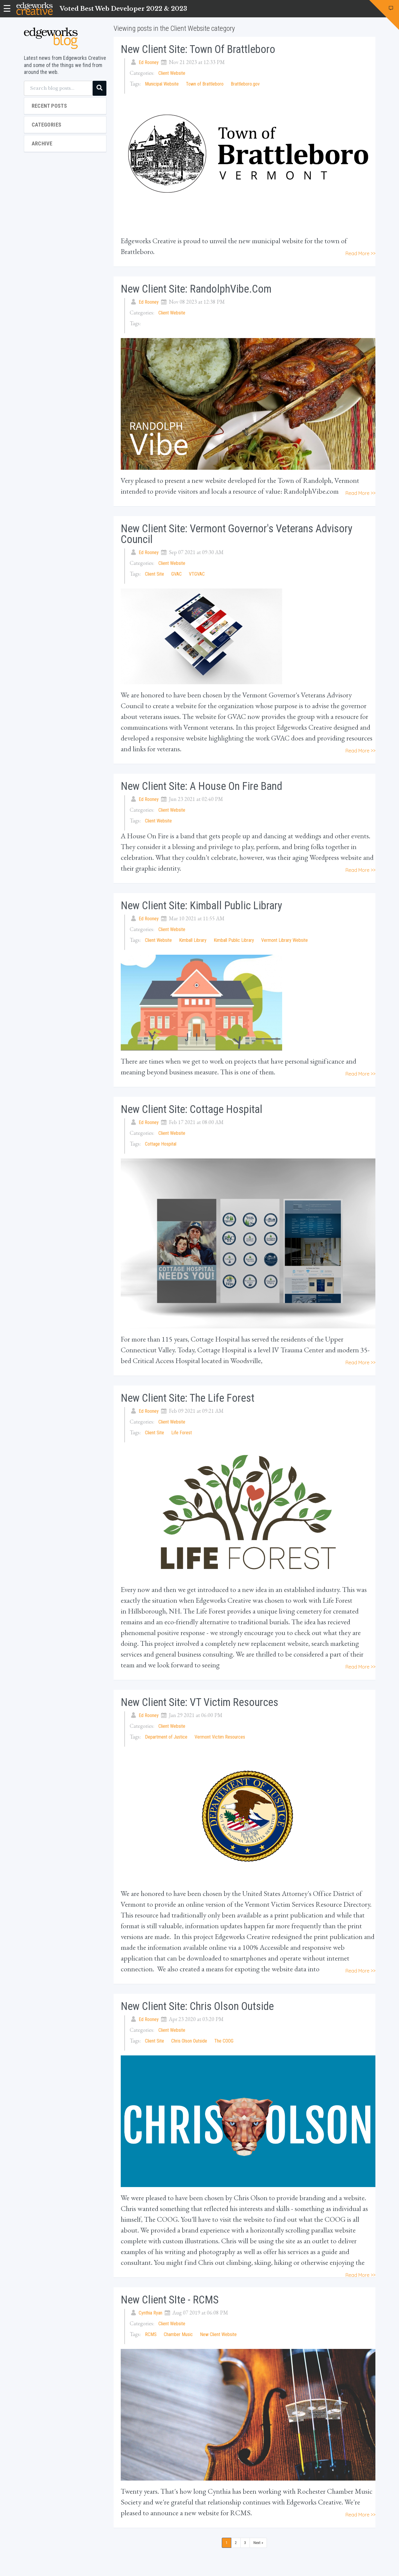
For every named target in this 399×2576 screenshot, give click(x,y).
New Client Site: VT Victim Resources (199, 1702)
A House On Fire (145, 835)
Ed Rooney (149, 62)
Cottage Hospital (160, 1144)
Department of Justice (166, 1737)
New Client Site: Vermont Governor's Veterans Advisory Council (236, 534)
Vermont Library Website (284, 940)
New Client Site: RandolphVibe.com (196, 289)
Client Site (154, 574)
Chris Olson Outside (189, 2041)
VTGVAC (197, 574)
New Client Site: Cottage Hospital (191, 1109)
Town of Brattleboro (205, 84)
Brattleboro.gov (245, 84)
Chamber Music (178, 2334)
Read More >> (360, 253)
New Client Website (218, 2334)
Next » (258, 2542)
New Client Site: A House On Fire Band (201, 786)
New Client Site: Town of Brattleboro (198, 49)
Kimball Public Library (234, 940)
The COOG (223, 2041)
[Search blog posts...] (58, 88)
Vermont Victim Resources (220, 1737)
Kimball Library (193, 940)
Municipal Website (162, 84)
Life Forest (181, 1432)
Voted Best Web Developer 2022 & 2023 (123, 8)
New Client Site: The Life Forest (187, 1398)
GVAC (176, 574)
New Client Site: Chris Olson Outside (197, 2006)
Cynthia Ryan (150, 2313)
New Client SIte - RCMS (169, 2300)
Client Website (171, 73)
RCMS (151, 2334)
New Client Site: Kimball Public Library (201, 905)
